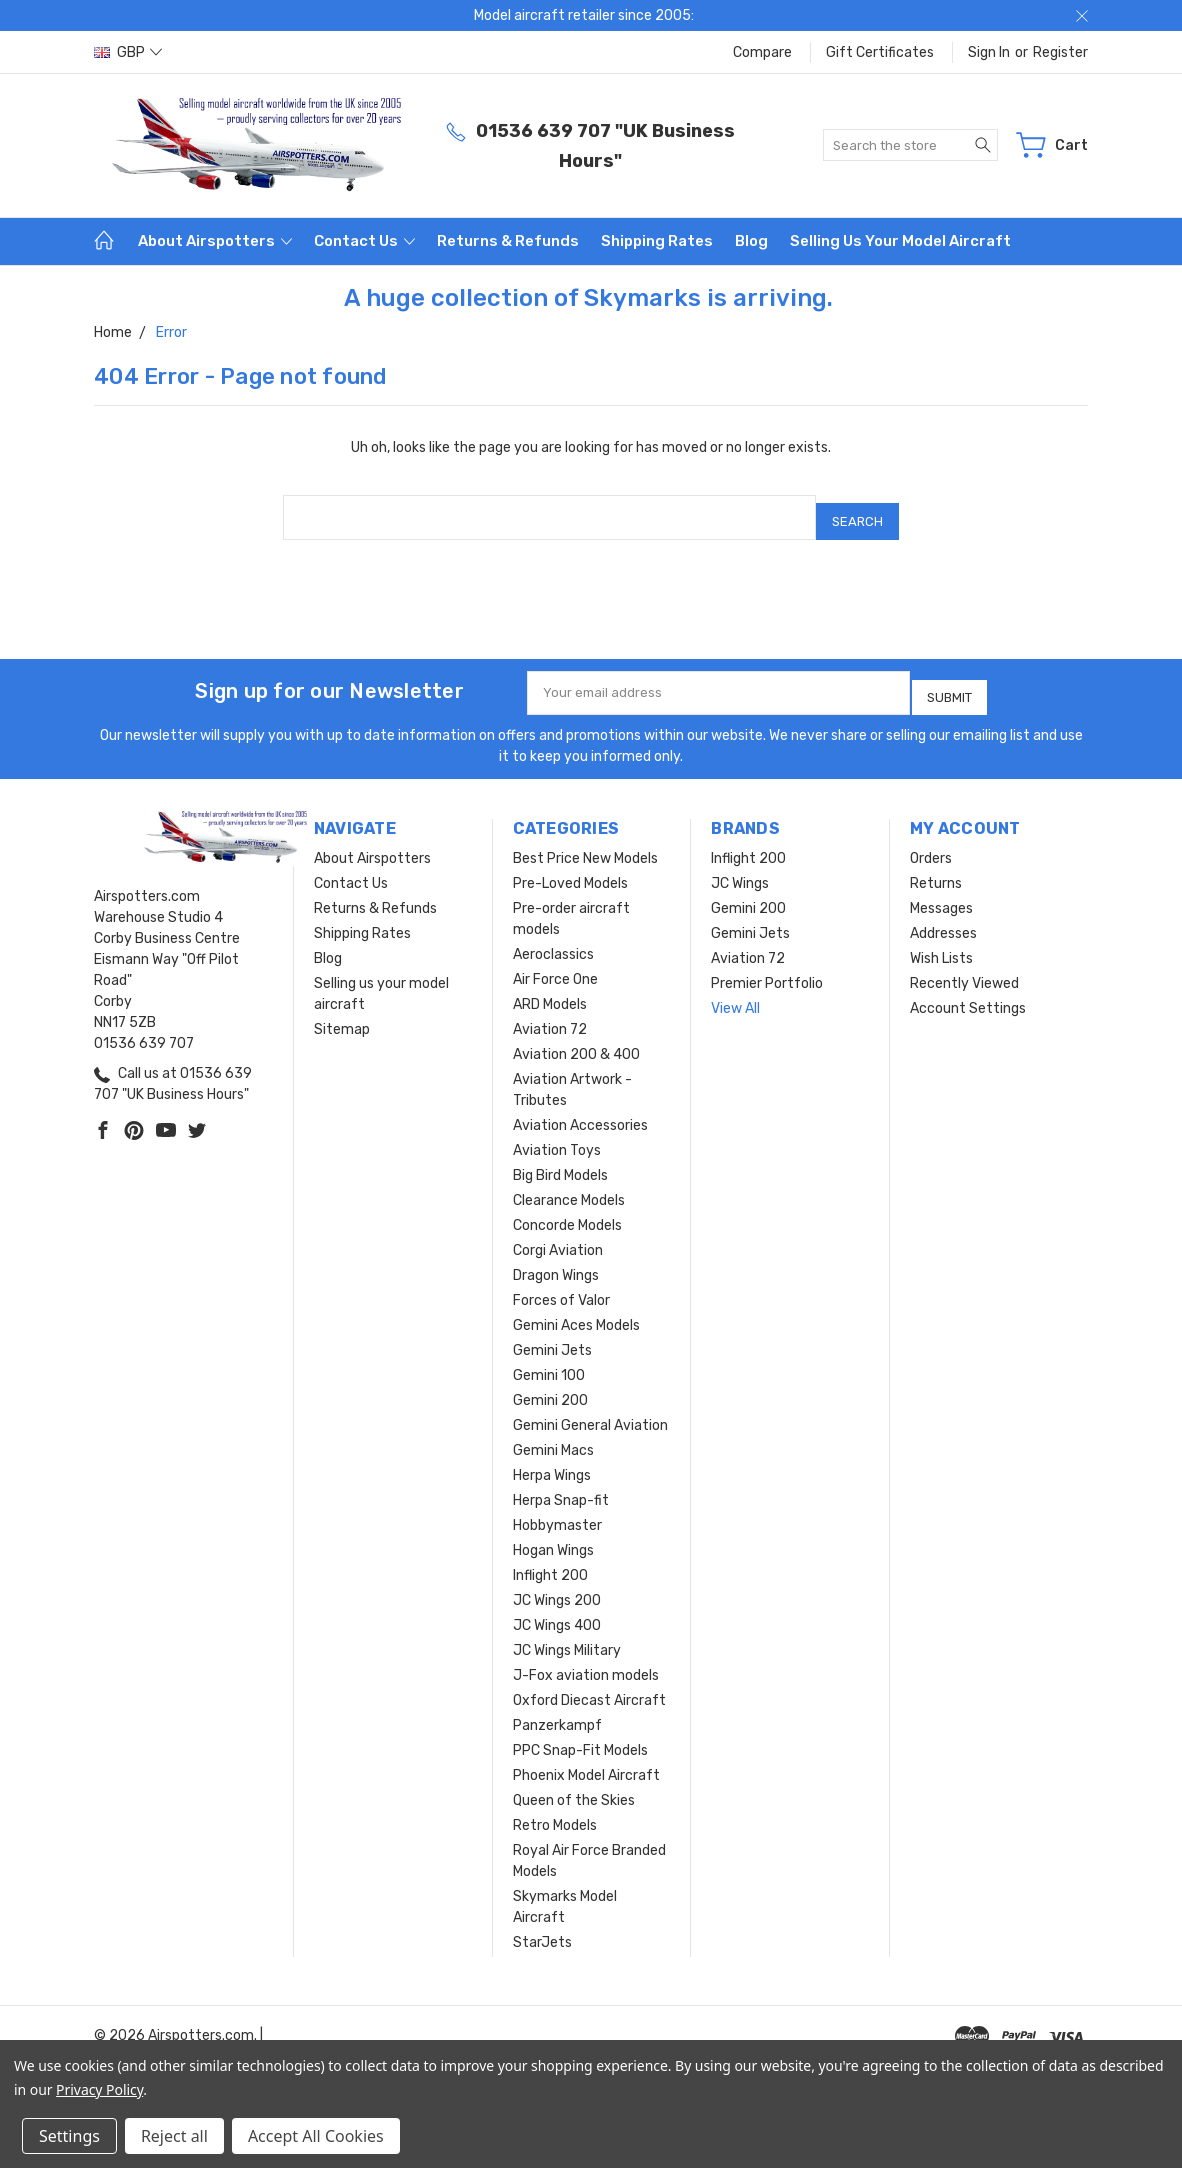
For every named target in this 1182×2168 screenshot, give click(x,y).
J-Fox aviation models (586, 1660)
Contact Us (364, 241)
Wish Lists (941, 943)
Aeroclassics (553, 939)
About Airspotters (215, 241)
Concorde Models (567, 1210)
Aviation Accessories (580, 1110)
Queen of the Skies (574, 1785)
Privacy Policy (99, 2089)
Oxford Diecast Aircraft (589, 1685)
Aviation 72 (550, 1014)
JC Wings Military (567, 1635)
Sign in (989, 52)
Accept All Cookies (316, 2136)
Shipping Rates (657, 241)
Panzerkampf (557, 1710)
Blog (751, 241)
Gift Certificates (880, 52)
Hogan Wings (553, 1535)
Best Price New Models (585, 843)
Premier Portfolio (767, 968)
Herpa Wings (552, 1460)
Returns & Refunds (508, 241)
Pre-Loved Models (570, 868)
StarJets (542, 1927)
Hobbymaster (557, 1510)
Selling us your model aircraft (900, 241)
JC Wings (740, 868)
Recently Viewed (964, 968)
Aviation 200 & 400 (576, 1039)
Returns (936, 868)
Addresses (943, 918)
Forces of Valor (561, 1285)
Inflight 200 (550, 1560)
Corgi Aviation (558, 1235)
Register (1060, 52)
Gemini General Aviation (590, 1410)
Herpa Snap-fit (561, 1485)
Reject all (174, 2136)
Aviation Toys (557, 1135)
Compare (762, 52)
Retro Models (555, 1810)
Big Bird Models (560, 1160)
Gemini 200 (550, 1385)
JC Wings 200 (557, 1585)
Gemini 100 (549, 1360)
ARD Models (550, 989)
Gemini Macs (553, 1435)
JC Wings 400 (557, 1610)
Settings (69, 2136)
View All (735, 993)
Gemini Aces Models (576, 1310)
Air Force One (555, 964)
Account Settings (968, 993)
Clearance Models (569, 1185)
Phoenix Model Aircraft (586, 1760)
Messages (941, 893)
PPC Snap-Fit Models (580, 1735)
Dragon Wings (556, 1260)
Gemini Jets (552, 1335)
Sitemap (342, 1014)
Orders (931, 843)
